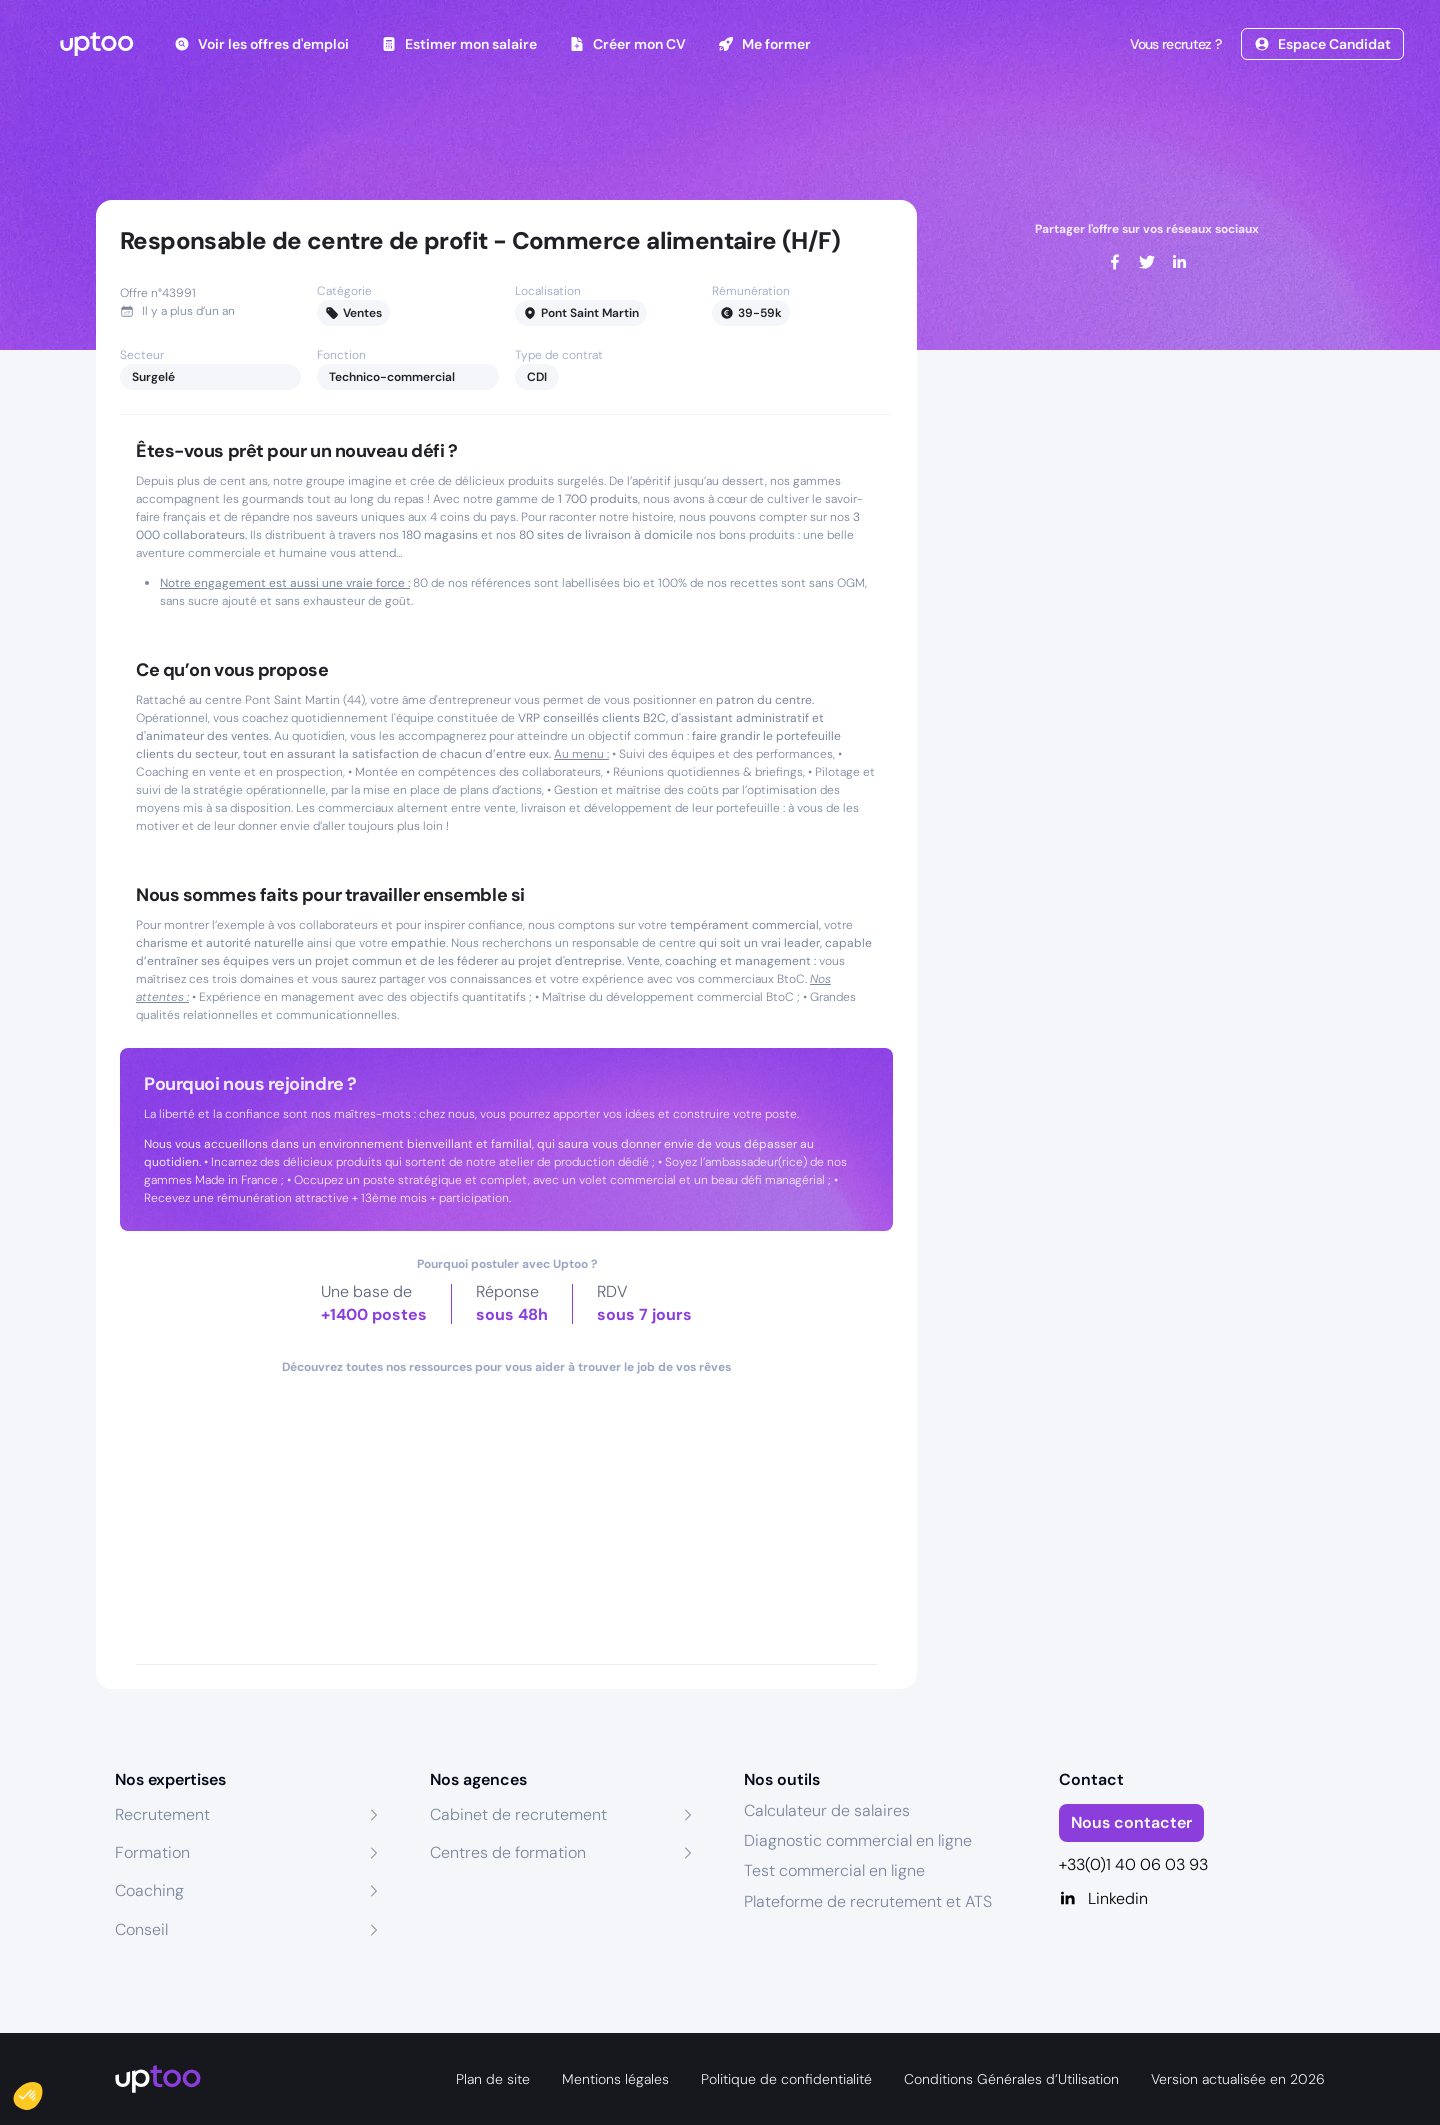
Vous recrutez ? (1174, 44)
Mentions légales (615, 2079)
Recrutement (162, 1814)
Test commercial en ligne (834, 1870)
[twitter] (1147, 262)
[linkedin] (1179, 262)
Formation (152, 1852)
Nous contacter (1131, 1822)
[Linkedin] (1192, 1899)
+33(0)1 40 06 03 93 (1133, 1864)
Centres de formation (508, 1852)
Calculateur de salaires (827, 1810)
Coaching (149, 1890)
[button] (42, 2091)
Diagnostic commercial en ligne (858, 1840)
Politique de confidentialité (786, 2079)
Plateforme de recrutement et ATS (868, 1901)
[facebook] (1115, 262)
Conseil (141, 1929)
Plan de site (493, 2079)
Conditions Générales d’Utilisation (1011, 2079)
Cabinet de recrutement (518, 1814)
